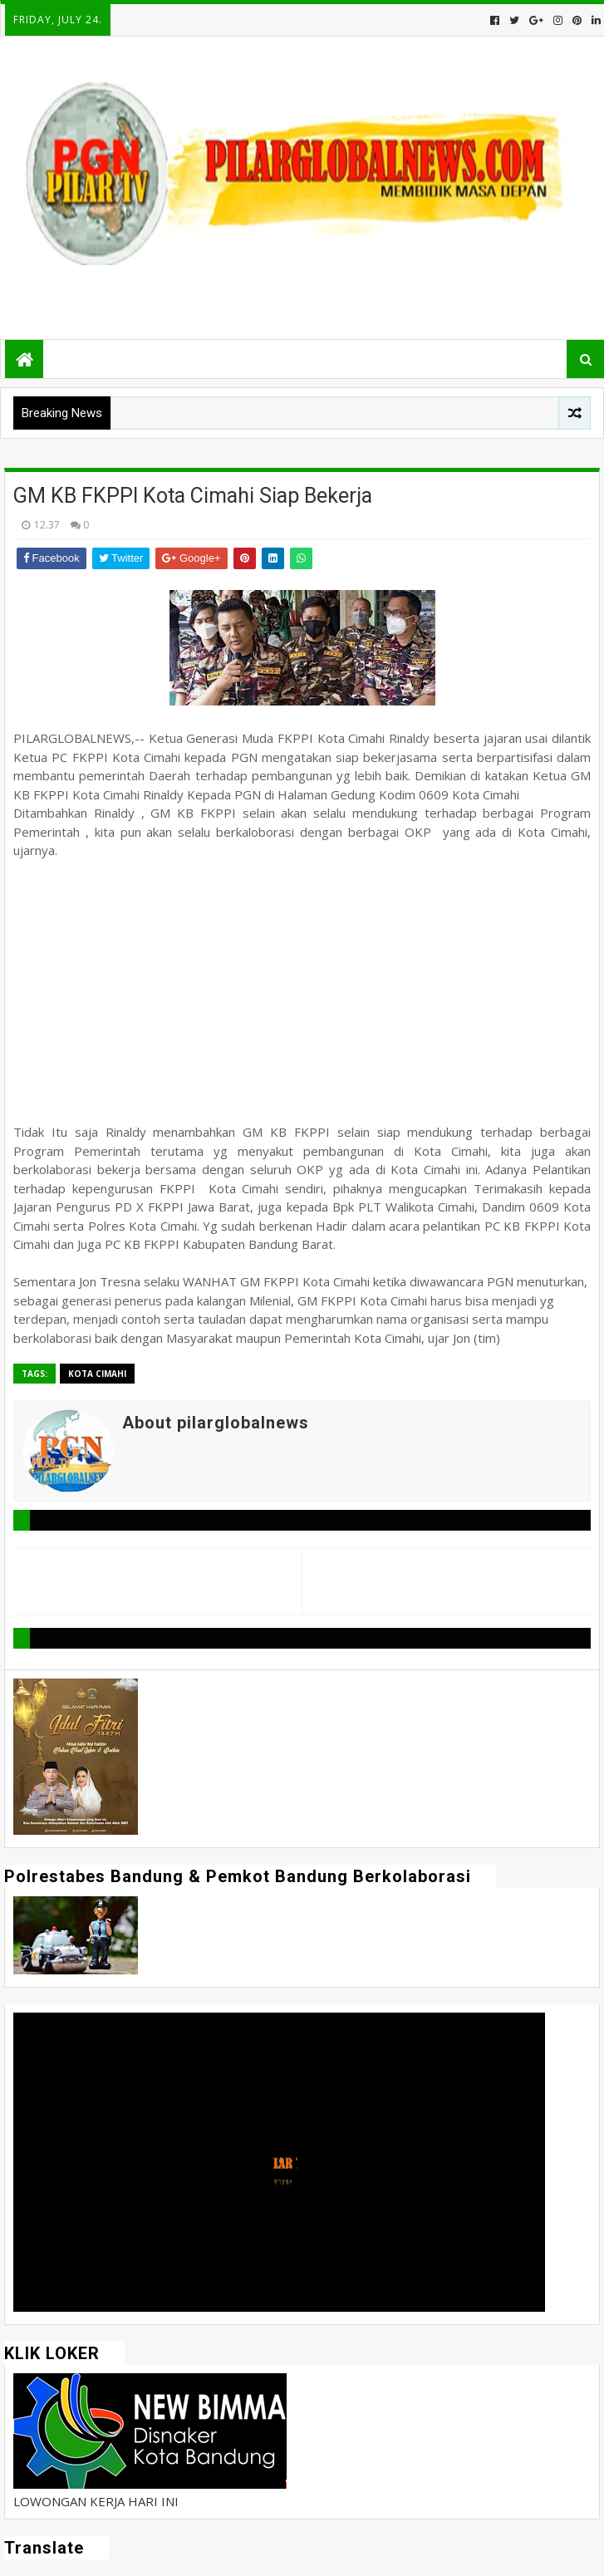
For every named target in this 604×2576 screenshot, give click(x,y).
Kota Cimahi (97, 1373)
